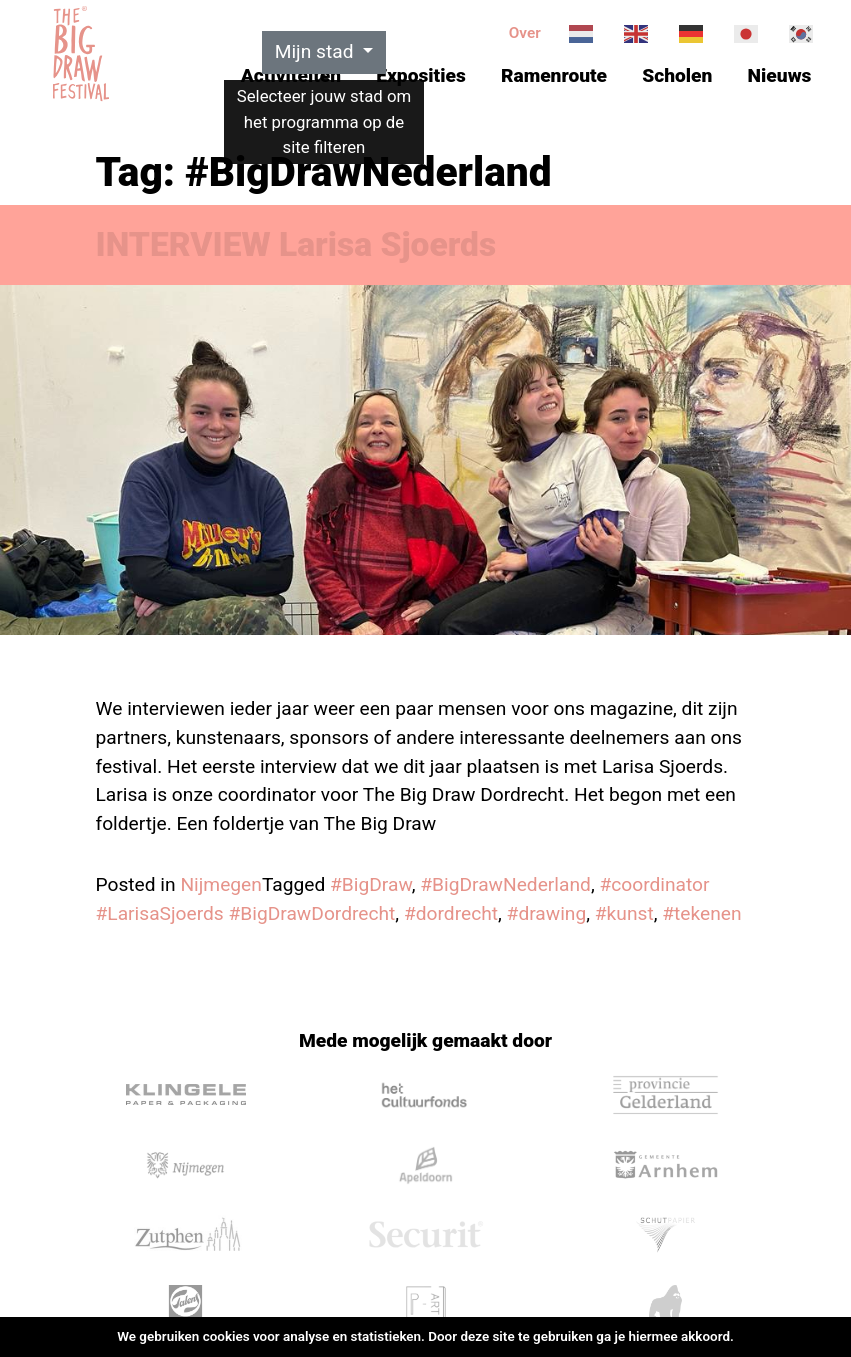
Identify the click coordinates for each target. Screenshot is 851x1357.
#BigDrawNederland (505, 884)
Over (525, 33)
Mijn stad (317, 51)
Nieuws (780, 75)
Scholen (677, 75)
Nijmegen (221, 884)
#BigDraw (371, 884)
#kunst (624, 913)
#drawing (547, 913)
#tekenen (701, 913)
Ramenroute (554, 75)
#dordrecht (451, 913)
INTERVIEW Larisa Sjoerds (296, 244)
